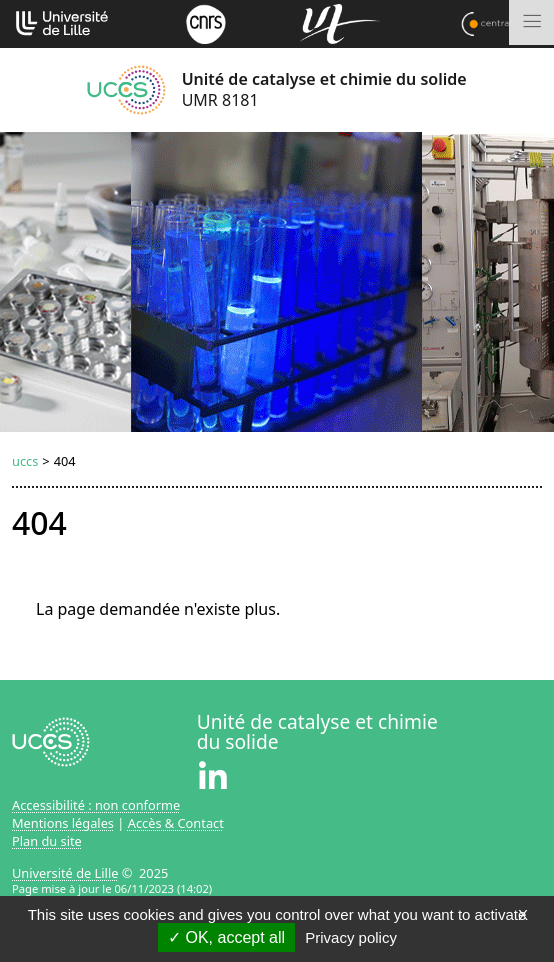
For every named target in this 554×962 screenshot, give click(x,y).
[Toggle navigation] (531, 22)
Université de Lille (65, 873)
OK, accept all (226, 937)
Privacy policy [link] (351, 937)
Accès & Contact (176, 823)
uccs (25, 461)
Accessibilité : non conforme (96, 805)
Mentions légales (63, 823)
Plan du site (47, 841)
